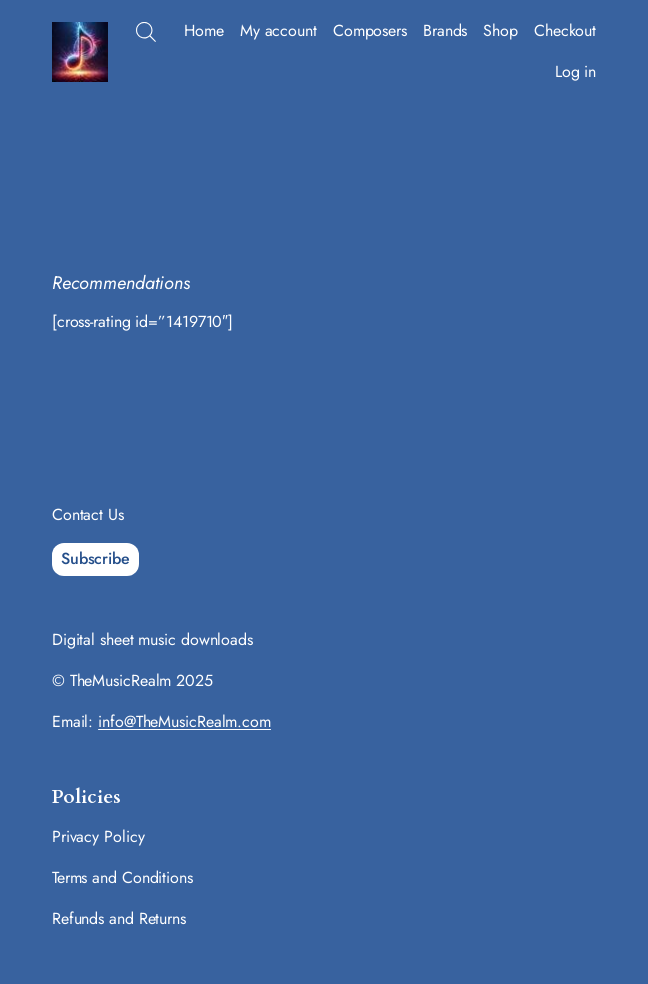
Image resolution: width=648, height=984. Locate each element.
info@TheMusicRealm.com (184, 721)
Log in (575, 71)
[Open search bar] (146, 32)
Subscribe (95, 558)
